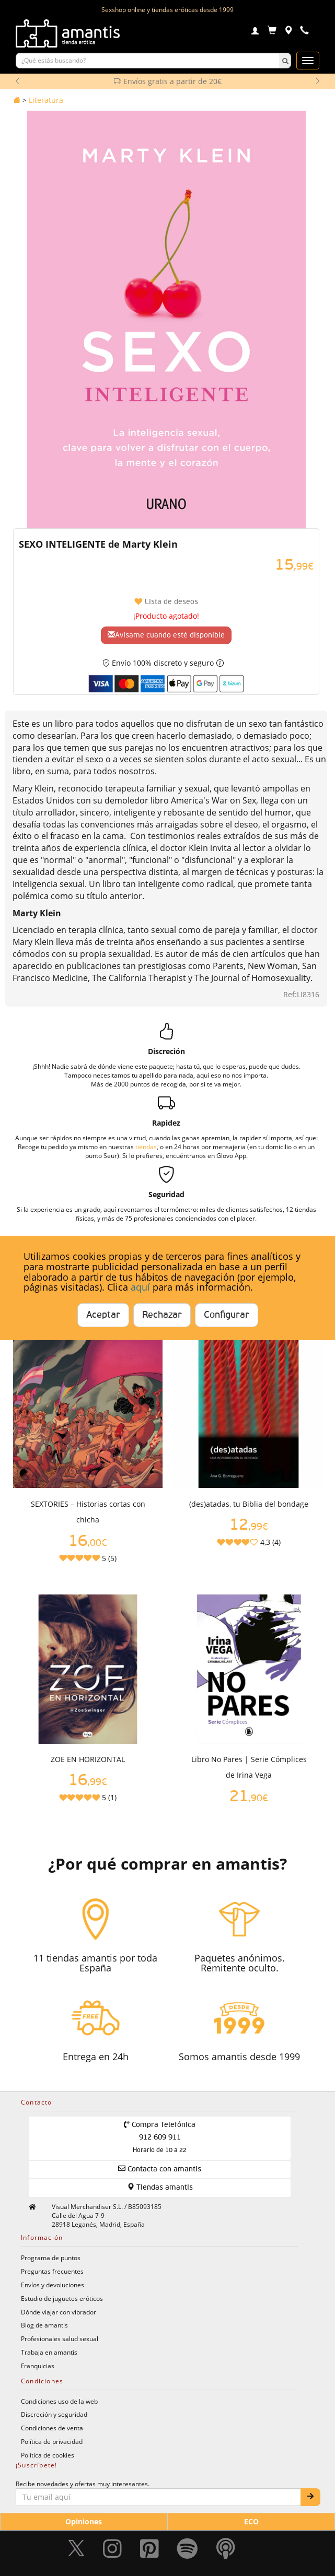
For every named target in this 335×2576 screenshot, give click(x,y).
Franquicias (37, 2365)
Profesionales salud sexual (59, 2338)
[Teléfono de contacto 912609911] (304, 31)
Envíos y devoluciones (52, 2284)
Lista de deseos (166, 602)
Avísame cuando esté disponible (166, 635)
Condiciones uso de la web (59, 2401)
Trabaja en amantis (49, 2352)
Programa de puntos (50, 2257)
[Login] (255, 32)
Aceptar (103, 1315)
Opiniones (83, 2521)
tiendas (146, 1146)
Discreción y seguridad (54, 2414)
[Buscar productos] (148, 60)
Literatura (46, 100)
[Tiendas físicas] (288, 31)
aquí (140, 1287)
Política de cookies (47, 2455)
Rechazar (162, 1315)
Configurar (226, 1315)
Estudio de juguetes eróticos (62, 2298)
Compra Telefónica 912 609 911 (159, 2137)
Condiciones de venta (52, 2428)
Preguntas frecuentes (52, 2271)
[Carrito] (272, 31)
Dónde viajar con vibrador (58, 2312)
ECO (251, 2521)
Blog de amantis (44, 2325)
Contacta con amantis (159, 2168)
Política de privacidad (52, 2441)
